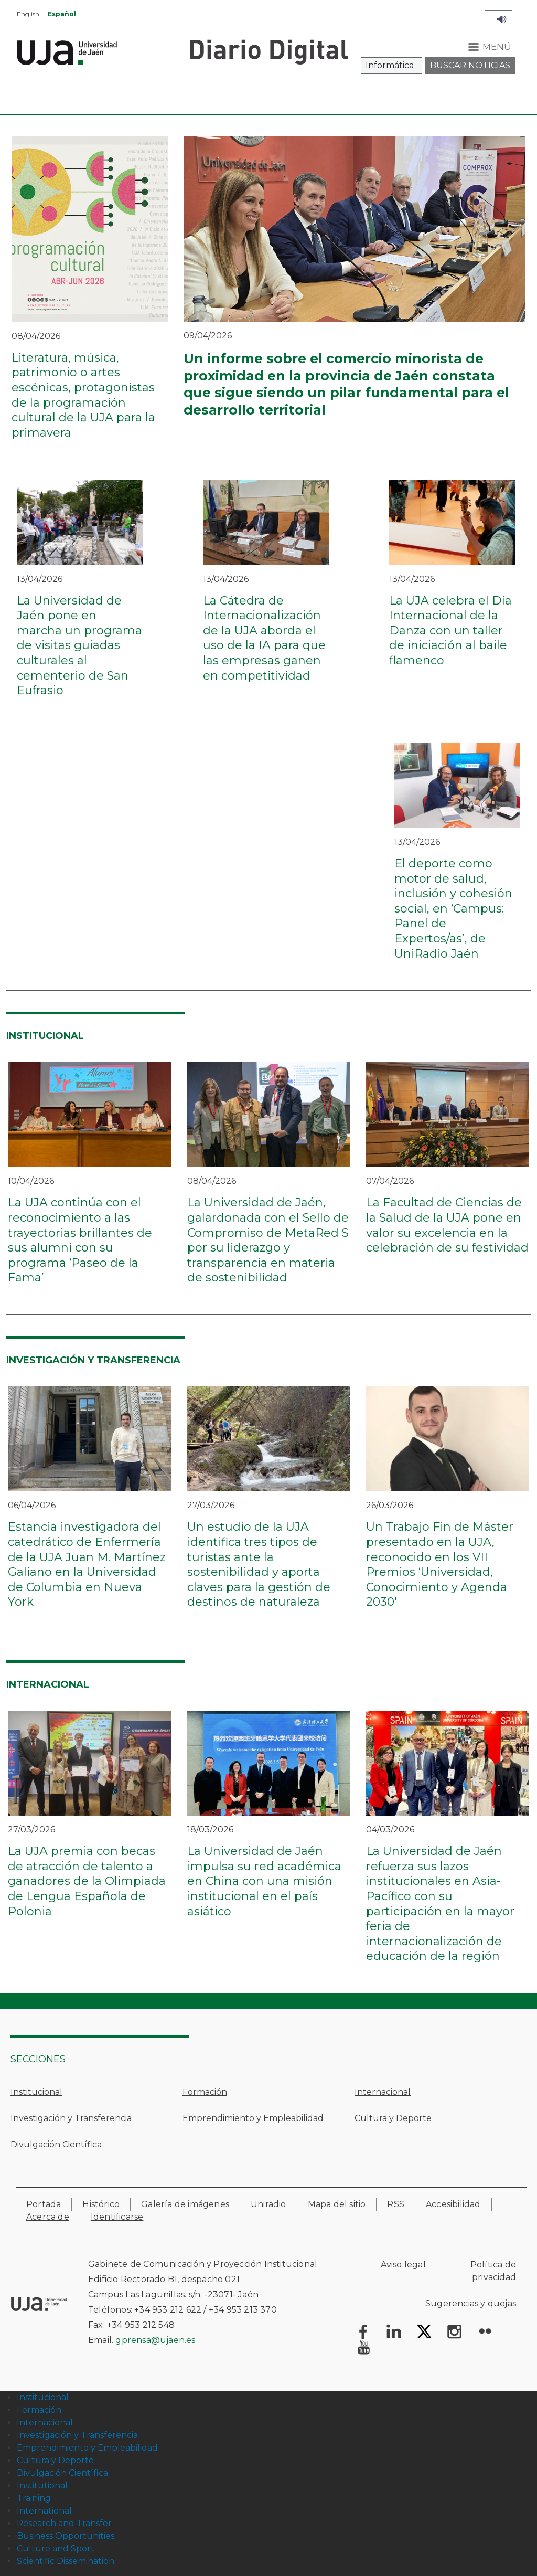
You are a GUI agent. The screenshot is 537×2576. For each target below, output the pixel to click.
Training (34, 2498)
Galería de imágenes (185, 2204)
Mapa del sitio (337, 2204)
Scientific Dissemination (65, 2561)
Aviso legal (403, 2265)
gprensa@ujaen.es (155, 2340)
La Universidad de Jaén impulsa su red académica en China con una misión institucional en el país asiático (264, 1881)
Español (62, 14)
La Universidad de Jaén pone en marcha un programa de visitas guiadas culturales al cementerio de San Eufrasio (79, 645)
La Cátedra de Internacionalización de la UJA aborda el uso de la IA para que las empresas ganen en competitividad (264, 638)
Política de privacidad (493, 2271)
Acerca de (47, 2217)
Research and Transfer (64, 2523)
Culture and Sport (55, 2548)
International (44, 2511)
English (28, 14)
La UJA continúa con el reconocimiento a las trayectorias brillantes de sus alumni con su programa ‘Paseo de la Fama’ (80, 1240)
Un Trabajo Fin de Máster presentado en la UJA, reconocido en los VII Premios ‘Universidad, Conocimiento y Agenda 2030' (439, 1564)
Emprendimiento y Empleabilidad (253, 2118)
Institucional (36, 2092)
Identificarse (117, 2217)
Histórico (101, 2204)
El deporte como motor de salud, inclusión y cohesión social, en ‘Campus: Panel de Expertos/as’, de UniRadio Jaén (453, 908)
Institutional (42, 2485)
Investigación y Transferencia (71, 2118)
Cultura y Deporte (393, 2118)
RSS (395, 2204)
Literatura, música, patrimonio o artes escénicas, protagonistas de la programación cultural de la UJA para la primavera (83, 395)
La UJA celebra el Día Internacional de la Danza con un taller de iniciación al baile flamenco (450, 630)
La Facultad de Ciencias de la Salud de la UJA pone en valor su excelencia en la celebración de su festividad (447, 1225)
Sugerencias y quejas (470, 2303)
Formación (204, 2092)
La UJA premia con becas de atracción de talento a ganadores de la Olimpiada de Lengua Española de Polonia (87, 1881)
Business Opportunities (65, 2536)
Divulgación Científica (56, 2144)
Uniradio (268, 2204)
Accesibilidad (453, 2204)
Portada (43, 2204)
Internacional (383, 2092)
